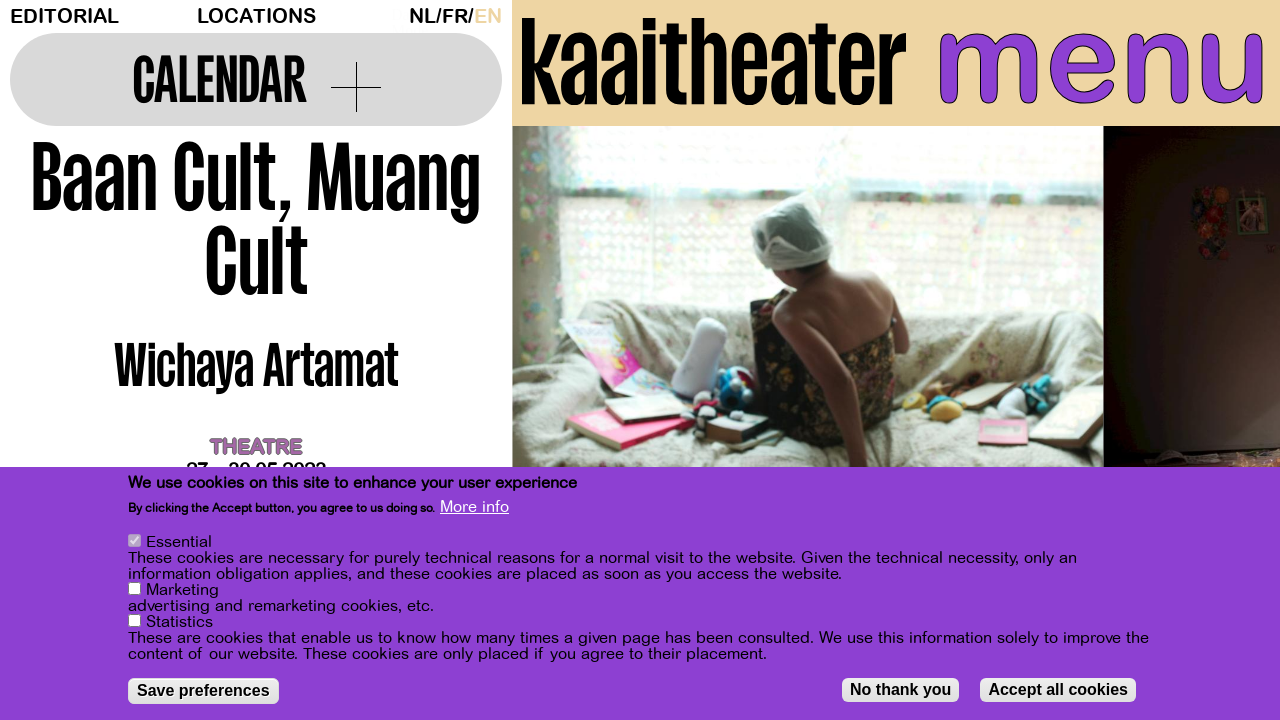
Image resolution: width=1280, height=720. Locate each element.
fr (455, 16)
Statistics (179, 622)
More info (474, 507)
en (488, 16)
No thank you (900, 689)
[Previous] (562, 324)
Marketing (182, 590)
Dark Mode (395, 16)
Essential (179, 542)
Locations (256, 16)
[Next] (1230, 324)
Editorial (64, 16)
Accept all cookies (1058, 689)
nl (422, 16)
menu (1101, 60)
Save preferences (203, 690)
